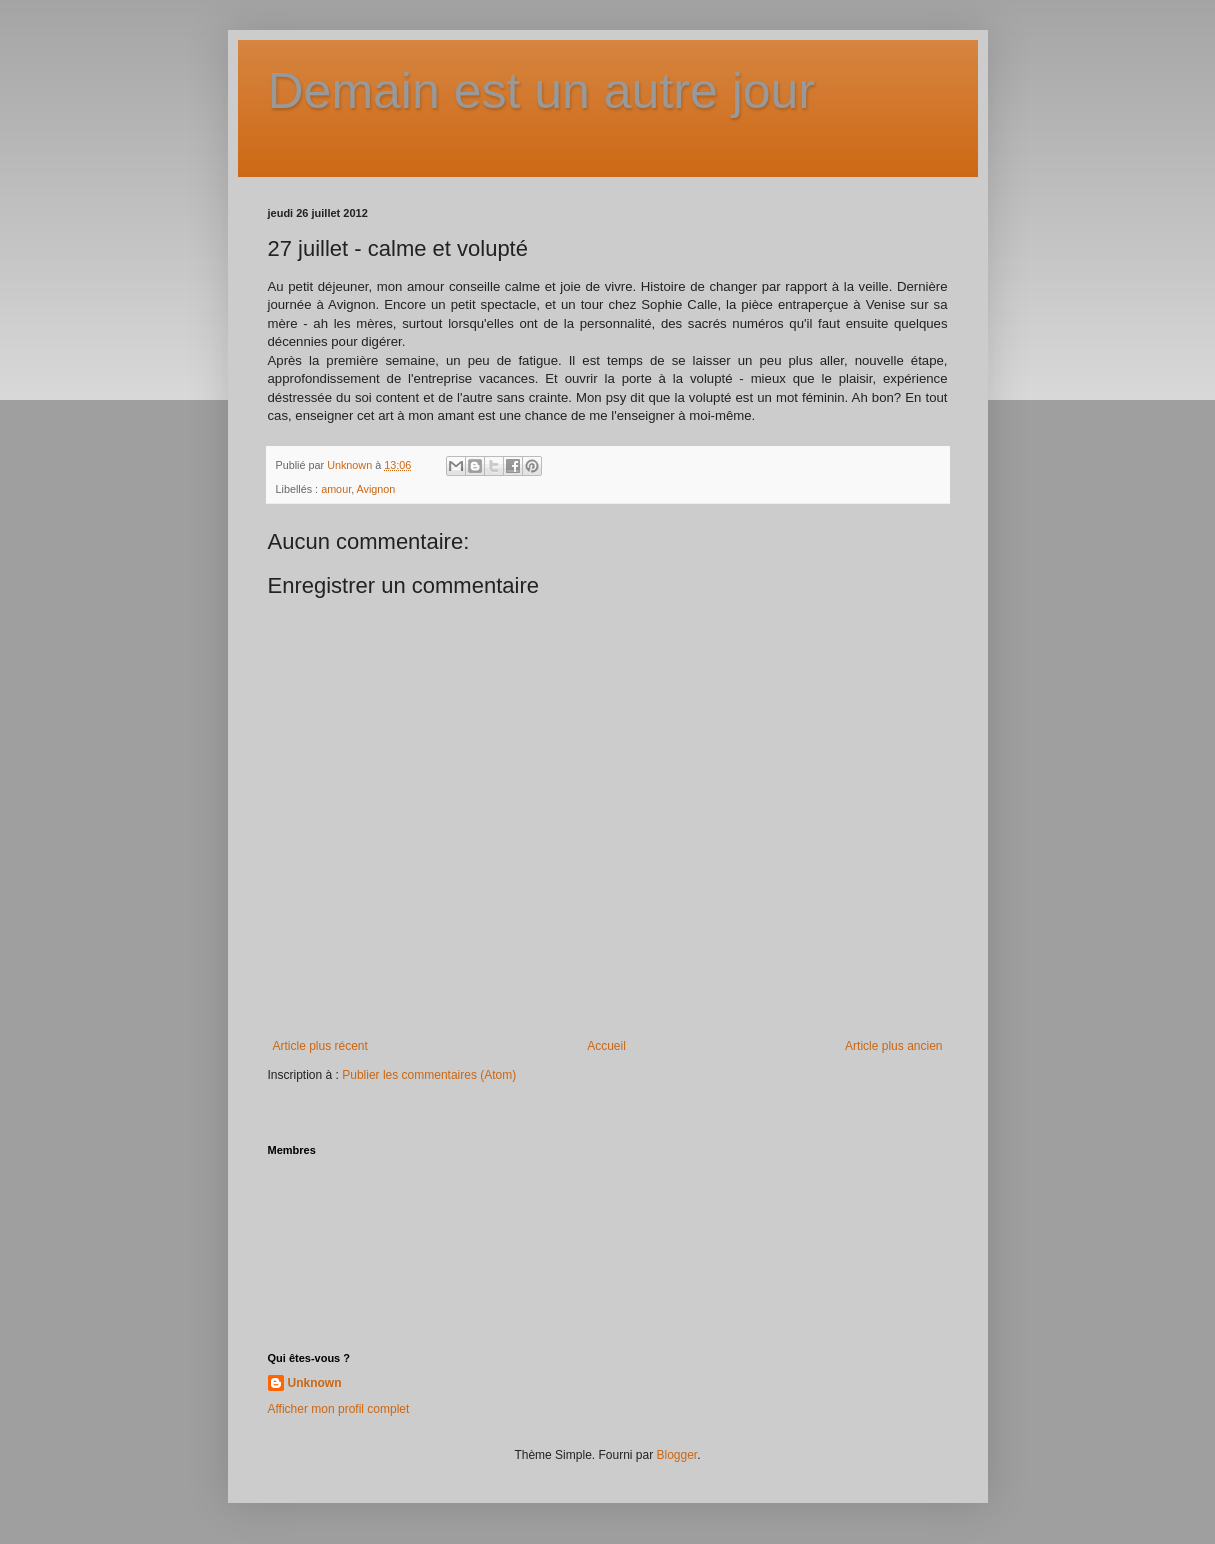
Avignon (376, 489)
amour (336, 489)
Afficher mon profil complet (339, 1409)
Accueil (606, 1046)
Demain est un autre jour (542, 91)
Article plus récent (320, 1046)
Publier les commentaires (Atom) (429, 1075)
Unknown (315, 1383)
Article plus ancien (893, 1046)
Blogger (677, 1455)
